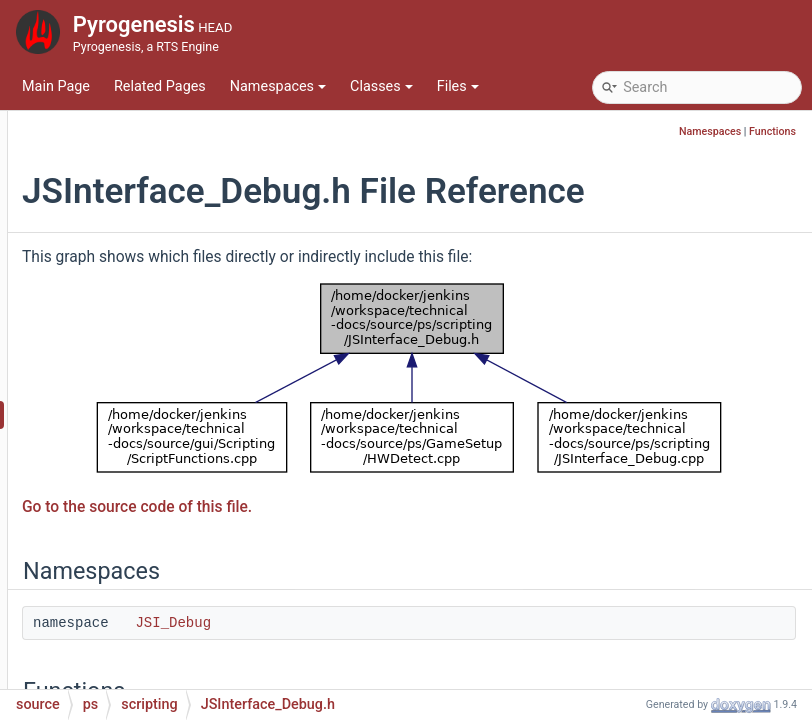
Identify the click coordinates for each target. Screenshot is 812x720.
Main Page (56, 86)
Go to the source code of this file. (381, 516)
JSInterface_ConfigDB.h (192, 294)
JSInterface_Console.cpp (196, 324)
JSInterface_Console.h (188, 354)
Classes (381, 86)
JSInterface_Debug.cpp (190, 384)
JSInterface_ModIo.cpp (190, 684)
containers (134, 174)
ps (92, 144)
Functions (772, 131)
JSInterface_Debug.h (183, 414)
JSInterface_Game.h (181, 474)
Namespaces (278, 86)
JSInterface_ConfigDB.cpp (200, 264)
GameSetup (137, 204)
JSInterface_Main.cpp (185, 564)
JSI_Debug (417, 633)
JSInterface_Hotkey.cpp (192, 504)
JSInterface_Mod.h (176, 654)
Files (458, 86)
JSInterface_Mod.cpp (184, 624)
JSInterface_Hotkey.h (184, 534)
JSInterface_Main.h (178, 594)
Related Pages (160, 86)
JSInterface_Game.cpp (189, 444)
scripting (128, 234)
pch (96, 114)
